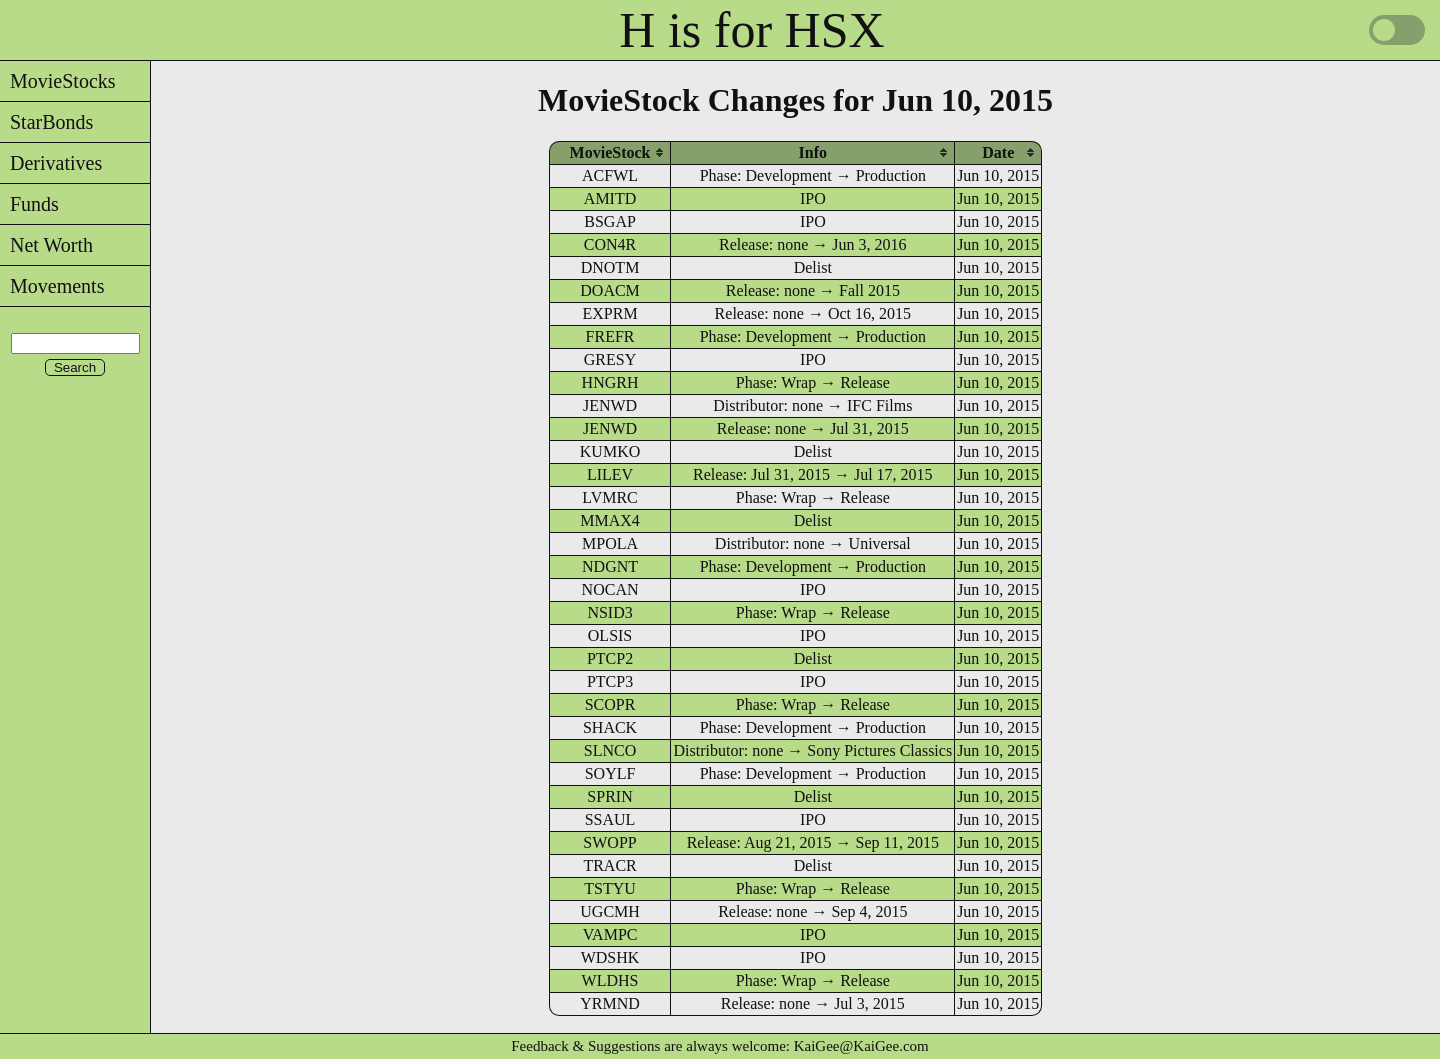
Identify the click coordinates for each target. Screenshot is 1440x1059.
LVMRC (609, 497)
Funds (29, 204)
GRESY (610, 359)
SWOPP (609, 842)
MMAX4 (610, 520)
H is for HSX (751, 30)
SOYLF (610, 773)
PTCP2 (610, 658)
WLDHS (610, 980)
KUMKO (610, 451)
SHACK (610, 727)
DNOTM (610, 267)
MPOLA (610, 543)
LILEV (610, 474)
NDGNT (610, 566)
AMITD (610, 198)
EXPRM (609, 313)
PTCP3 (610, 681)
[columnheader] (610, 152)
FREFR (610, 336)
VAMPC (610, 934)
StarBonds (46, 122)
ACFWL (610, 175)
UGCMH (610, 911)
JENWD (610, 405)
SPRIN (609, 796)
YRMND (610, 1003)
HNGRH (610, 382)
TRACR (609, 865)
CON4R (610, 244)
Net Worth (46, 245)
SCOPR (610, 704)
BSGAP (610, 221)
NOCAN (610, 589)
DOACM (610, 290)
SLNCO (610, 750)
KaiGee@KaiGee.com (861, 1046)
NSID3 (609, 612)
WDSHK (610, 957)
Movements (52, 286)
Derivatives (51, 163)
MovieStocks (58, 81)
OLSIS (610, 635)
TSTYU (610, 888)
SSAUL (610, 819)
